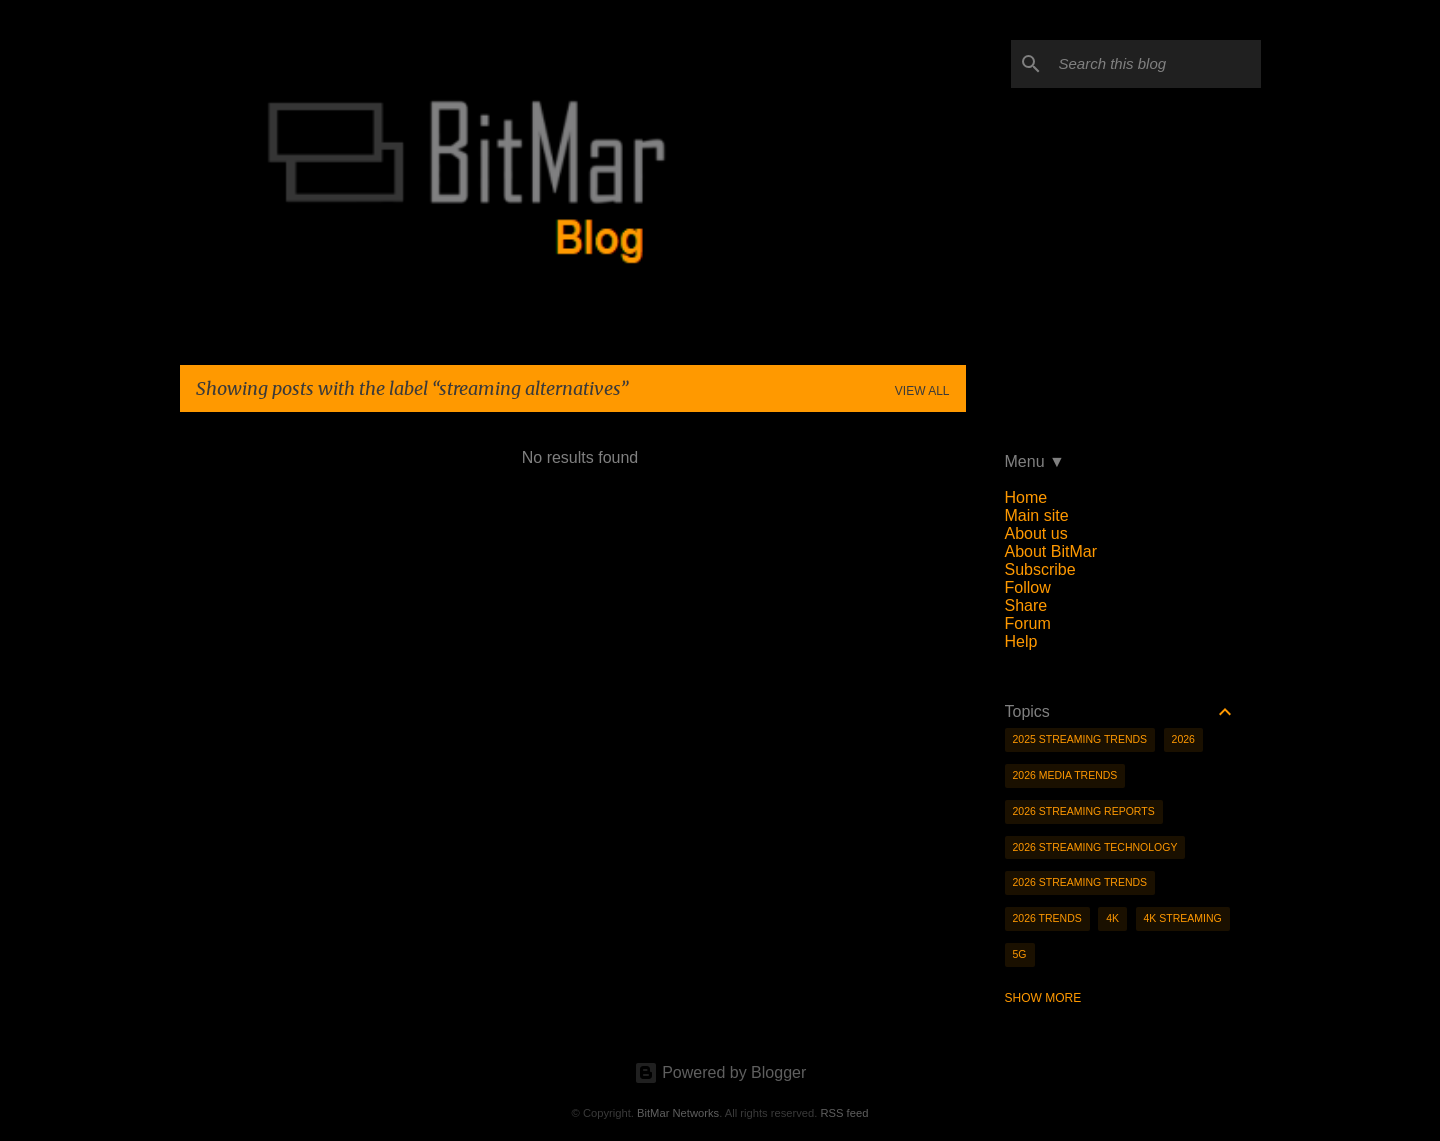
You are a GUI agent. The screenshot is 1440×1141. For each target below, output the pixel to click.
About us (1036, 533)
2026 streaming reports (1084, 811)
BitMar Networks (678, 1113)
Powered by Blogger (720, 1072)
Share (1026, 605)
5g (1020, 954)
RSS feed (844, 1113)
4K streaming (1183, 918)
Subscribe (1040, 569)
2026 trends (1047, 918)
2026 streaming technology (1095, 847)
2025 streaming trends (1080, 739)
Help (1021, 641)
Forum (1028, 623)
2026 (1183, 739)
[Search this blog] (1156, 64)
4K (1112, 918)
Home (1026, 497)
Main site (1037, 515)
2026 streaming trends (1080, 882)
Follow (1028, 587)
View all (922, 391)
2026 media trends (1065, 775)
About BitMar (1051, 551)
